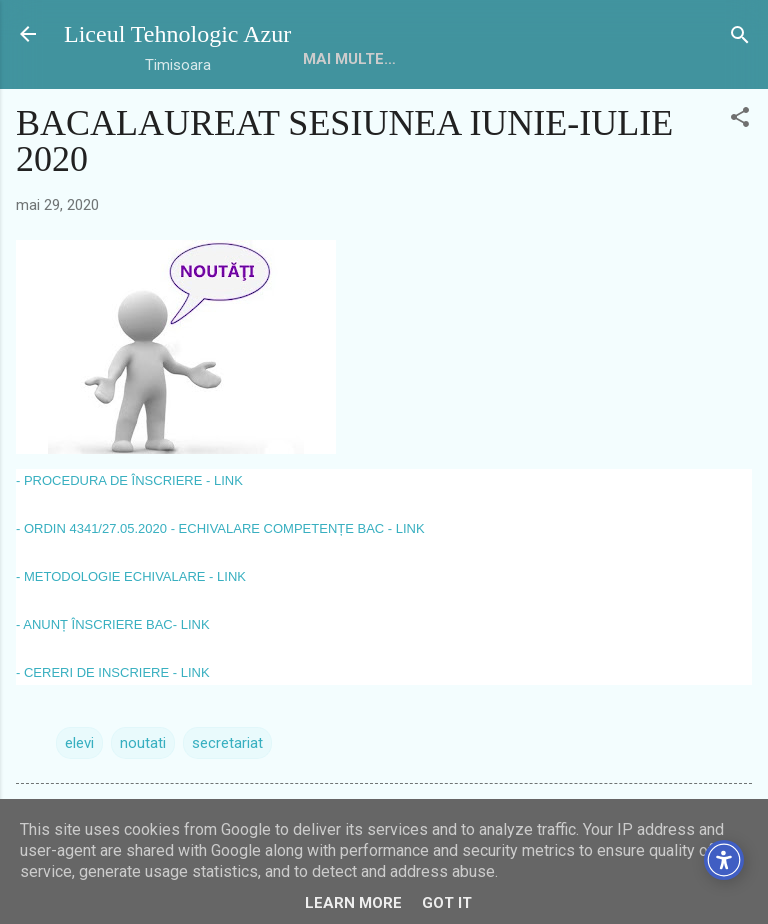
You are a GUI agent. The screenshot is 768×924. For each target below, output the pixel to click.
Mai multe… (421, 59)
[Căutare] (740, 36)
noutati (143, 743)
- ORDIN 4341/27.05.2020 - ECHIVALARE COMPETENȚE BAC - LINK (220, 528)
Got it (447, 903)
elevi (79, 743)
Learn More (353, 903)
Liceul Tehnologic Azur (177, 34)
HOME (325, 59)
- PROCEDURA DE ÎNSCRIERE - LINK (129, 480)
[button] (740, 118)
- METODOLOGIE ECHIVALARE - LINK (131, 576)
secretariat (227, 743)
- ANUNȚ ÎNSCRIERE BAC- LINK (113, 624)
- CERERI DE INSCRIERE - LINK (113, 672)
